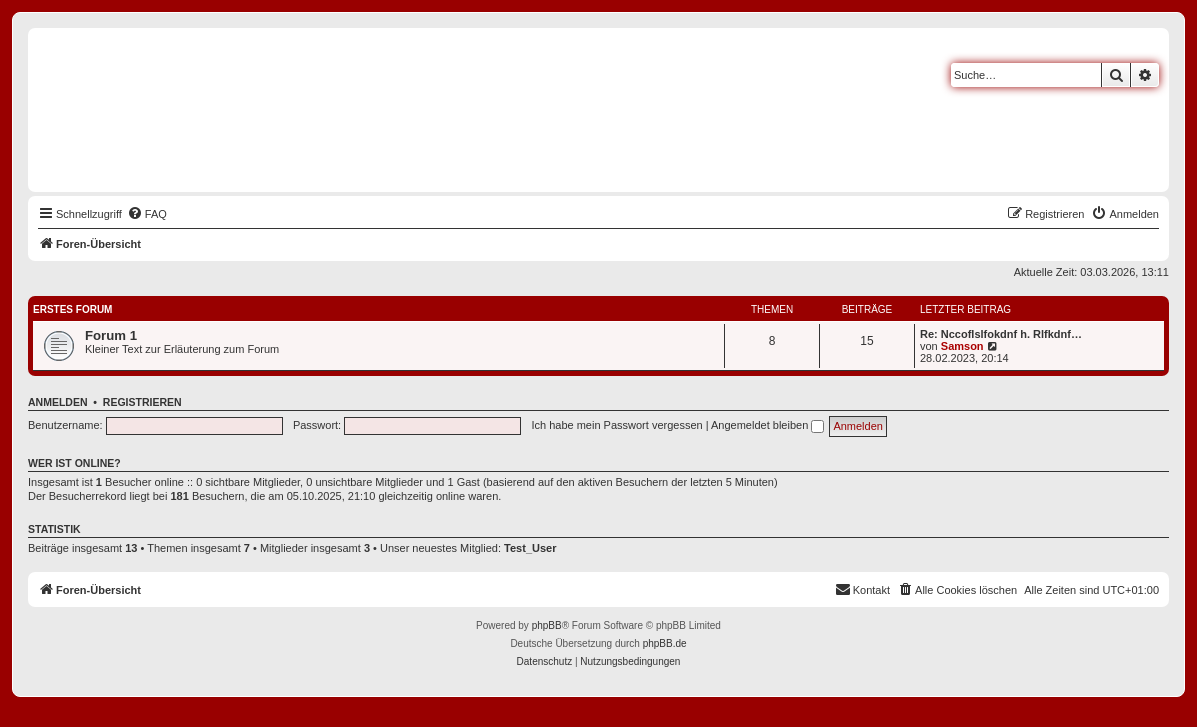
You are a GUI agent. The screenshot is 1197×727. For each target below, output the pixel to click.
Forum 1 (111, 335)
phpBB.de (665, 643)
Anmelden (58, 402)
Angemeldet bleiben (767, 425)
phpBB (547, 625)
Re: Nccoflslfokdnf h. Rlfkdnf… (1001, 334)
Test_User (530, 548)
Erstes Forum (72, 309)
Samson (962, 346)
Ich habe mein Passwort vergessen (616, 425)
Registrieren (142, 402)
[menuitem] (147, 214)
